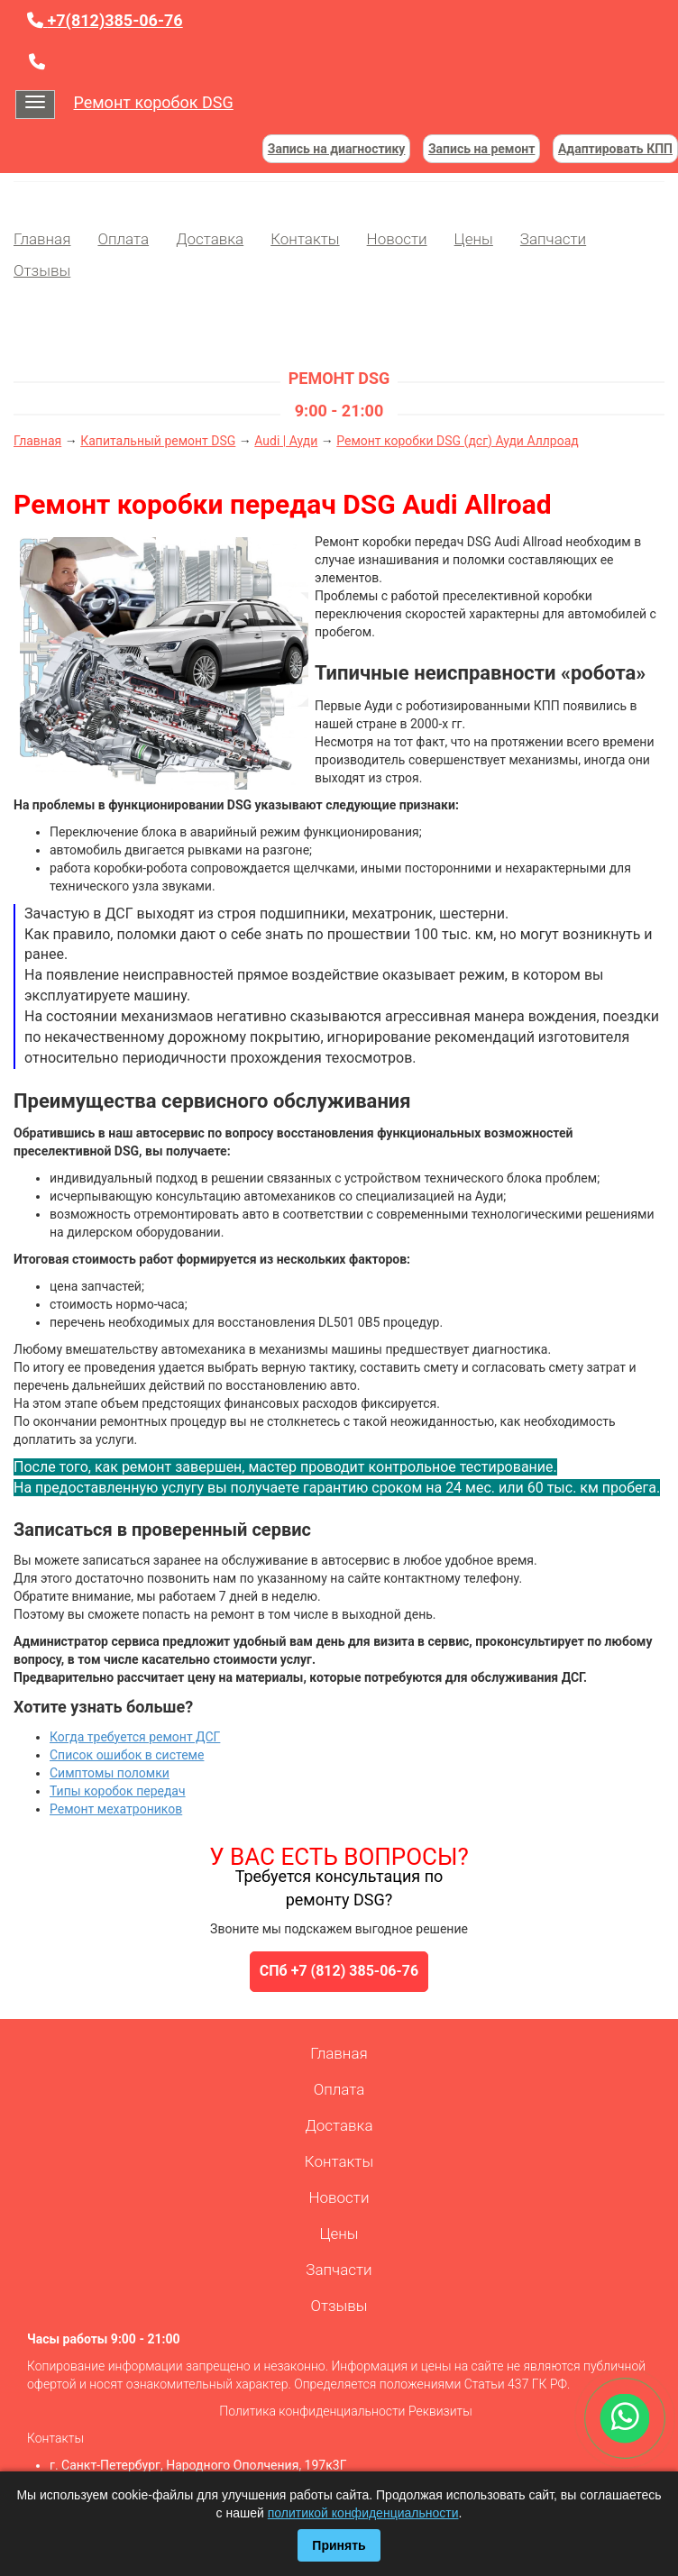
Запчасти (553, 239)
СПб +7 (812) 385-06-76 (339, 1970)
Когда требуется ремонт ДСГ (135, 1737)
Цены (473, 239)
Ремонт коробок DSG (153, 102)
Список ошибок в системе (127, 1755)
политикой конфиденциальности (363, 2513)
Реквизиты (440, 2411)
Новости (397, 239)
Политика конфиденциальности (312, 2411)
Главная (42, 239)
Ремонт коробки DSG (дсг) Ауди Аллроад (457, 441)
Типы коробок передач (118, 1791)
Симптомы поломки (110, 1773)
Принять (338, 2545)
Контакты (304, 239)
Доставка (209, 239)
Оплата (123, 239)
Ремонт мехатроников (116, 1809)
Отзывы (42, 270)
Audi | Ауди (285, 441)
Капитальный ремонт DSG (157, 441)
